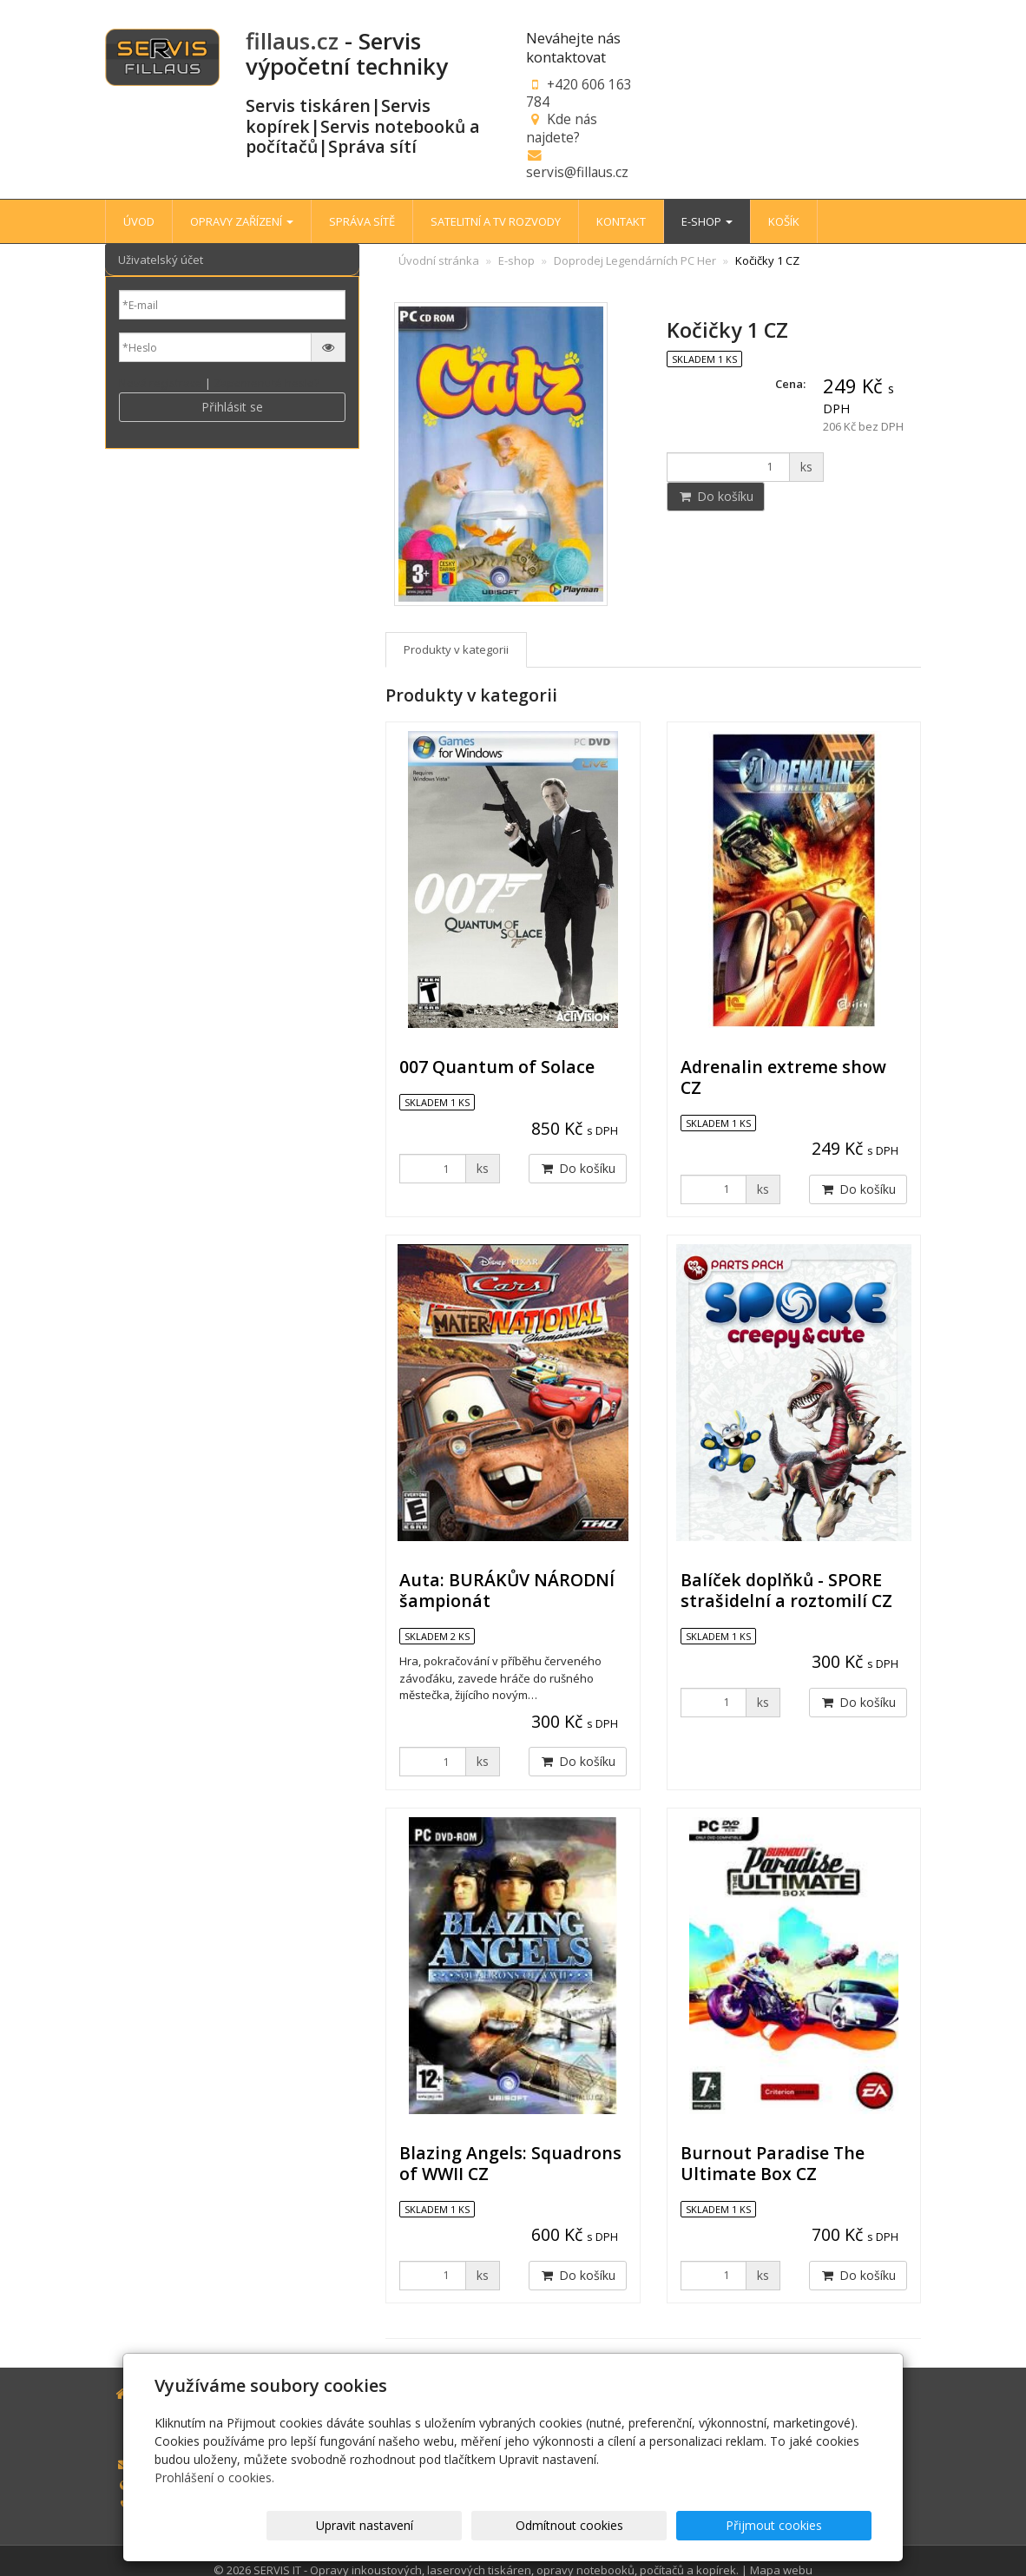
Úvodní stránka (438, 260)
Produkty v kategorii (456, 649)
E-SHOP (707, 221)
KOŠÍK (783, 221)
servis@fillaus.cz (577, 171)
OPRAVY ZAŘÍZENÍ (241, 221)
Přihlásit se (232, 407)
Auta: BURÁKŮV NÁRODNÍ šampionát (507, 1589)
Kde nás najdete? (561, 127)
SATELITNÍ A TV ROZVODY (496, 221)
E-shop (516, 260)
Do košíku (715, 496)
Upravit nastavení (520, 2525)
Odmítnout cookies (663, 2525)
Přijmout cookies (805, 2525)
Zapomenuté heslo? (266, 383)
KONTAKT (621, 221)
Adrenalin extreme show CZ (783, 1076)
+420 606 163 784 (579, 93)
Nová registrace (160, 383)
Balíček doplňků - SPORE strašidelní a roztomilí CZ (786, 1589)
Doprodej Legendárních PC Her (635, 260)
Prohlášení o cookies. (214, 2477)
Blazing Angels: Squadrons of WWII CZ (510, 2162)
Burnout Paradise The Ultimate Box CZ (773, 2162)
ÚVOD (139, 221)
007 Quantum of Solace (497, 1066)
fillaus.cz (292, 40)
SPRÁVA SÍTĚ (362, 221)
